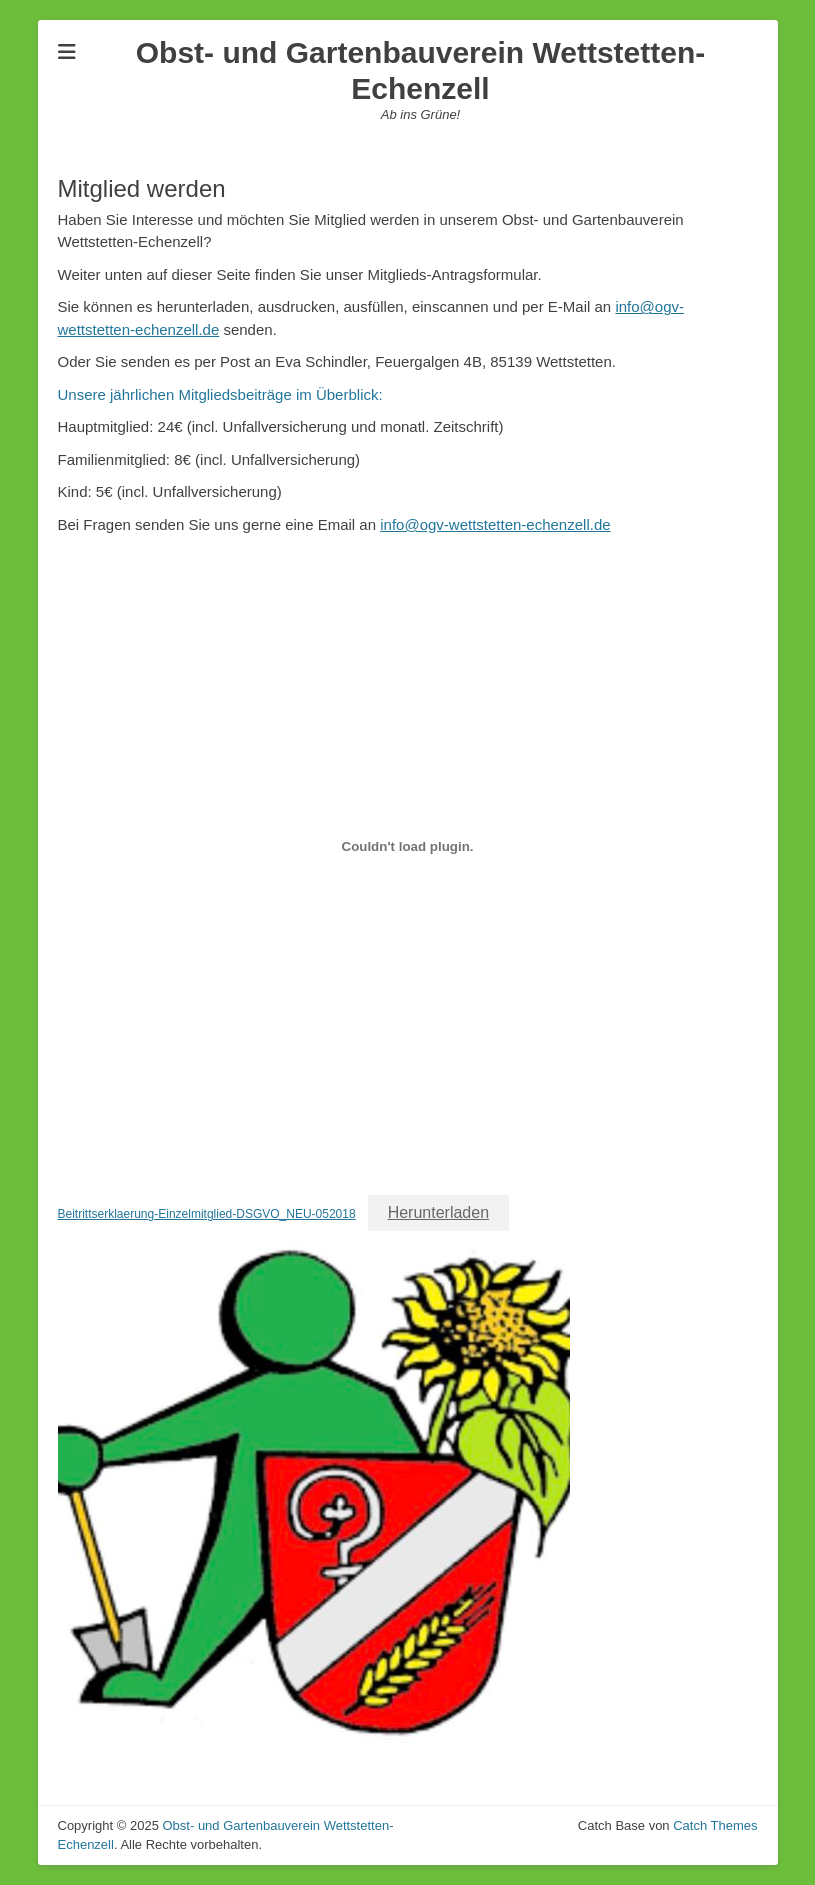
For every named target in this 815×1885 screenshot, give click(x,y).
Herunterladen (438, 1212)
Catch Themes (715, 1825)
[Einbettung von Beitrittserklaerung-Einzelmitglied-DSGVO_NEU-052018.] (408, 846)
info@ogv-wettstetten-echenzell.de (495, 524)
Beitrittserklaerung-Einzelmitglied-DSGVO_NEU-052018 (207, 1214)
